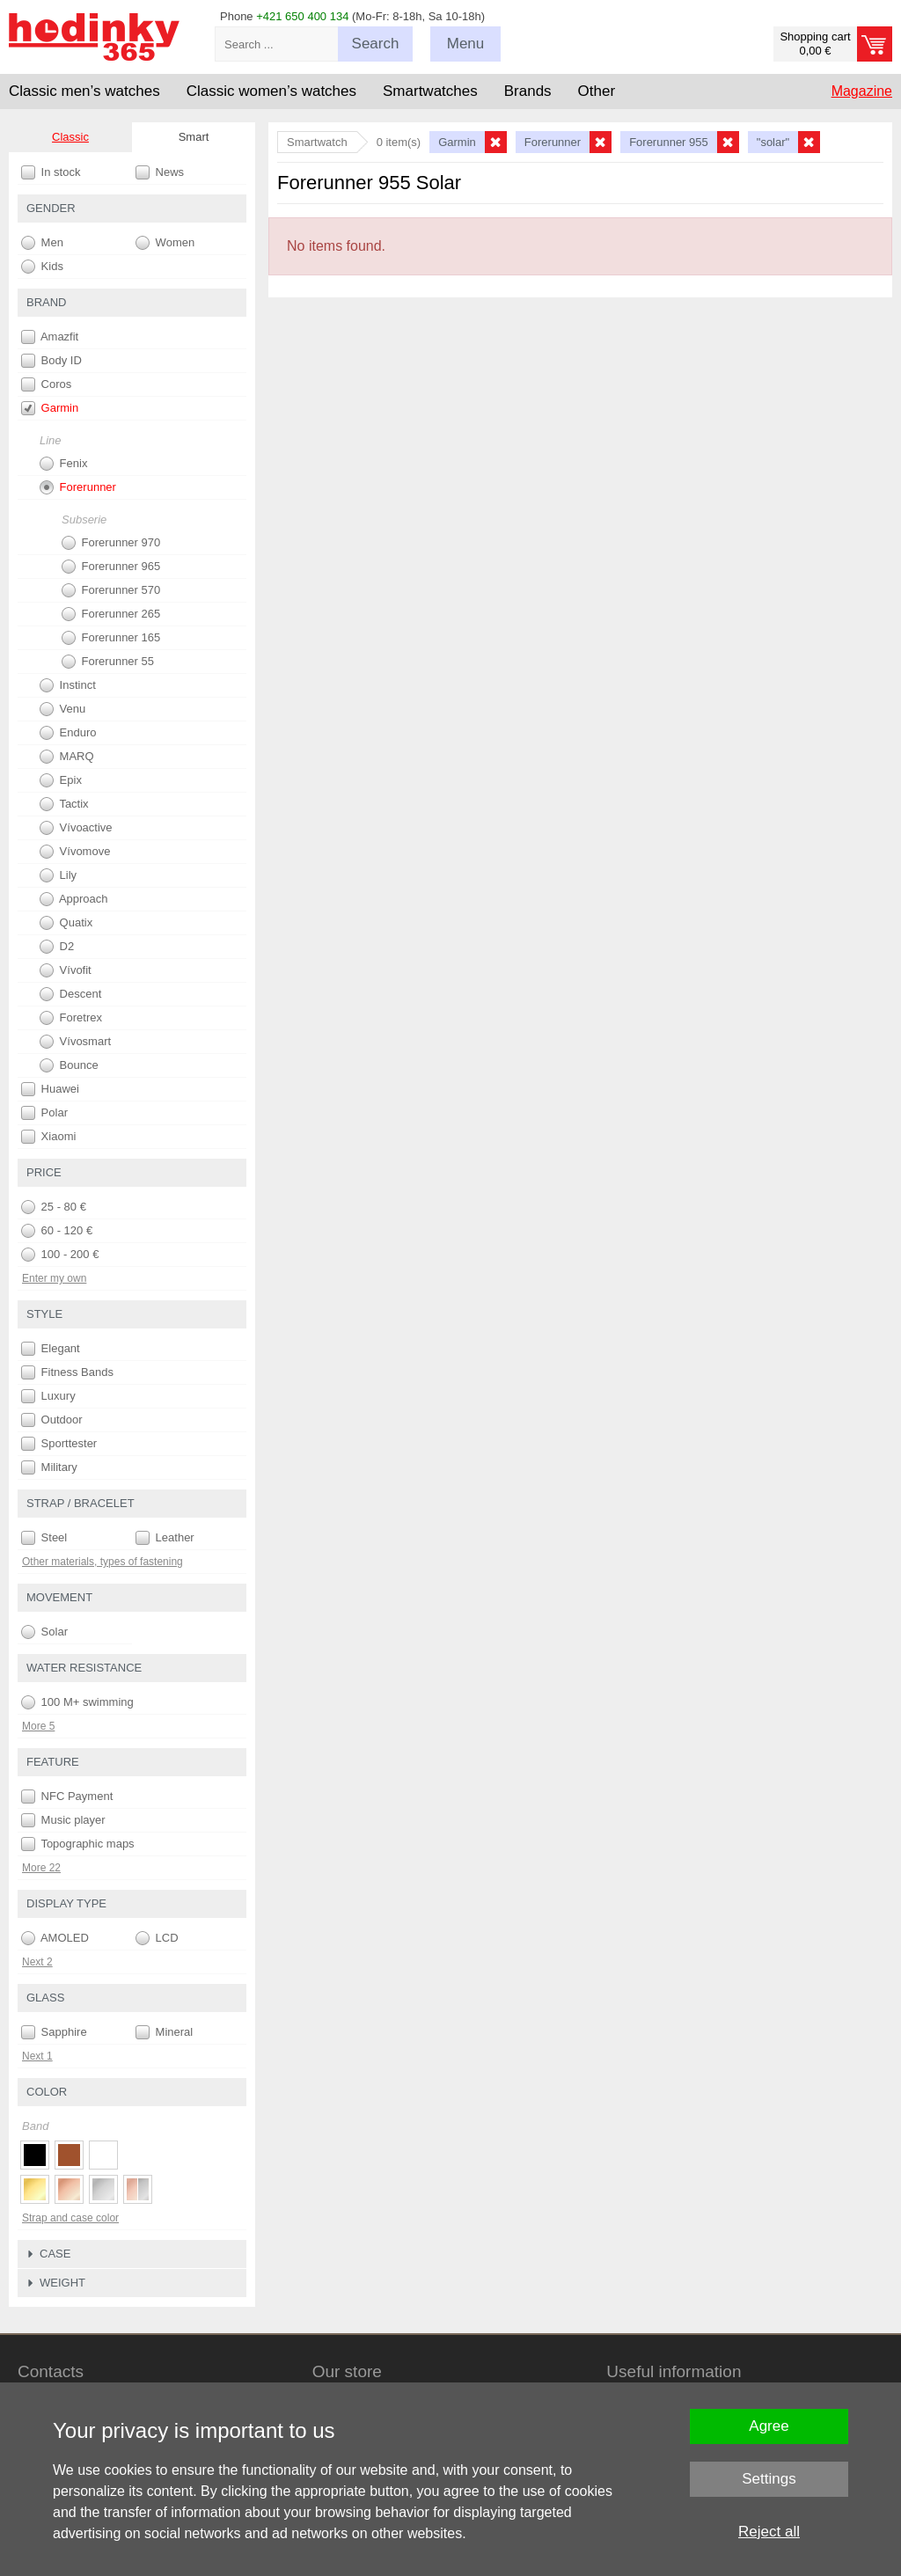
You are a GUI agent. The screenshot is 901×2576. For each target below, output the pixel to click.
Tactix (64, 804)
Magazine (861, 91)
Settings (768, 2478)
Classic (70, 136)
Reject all (769, 2531)
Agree (768, 2426)
